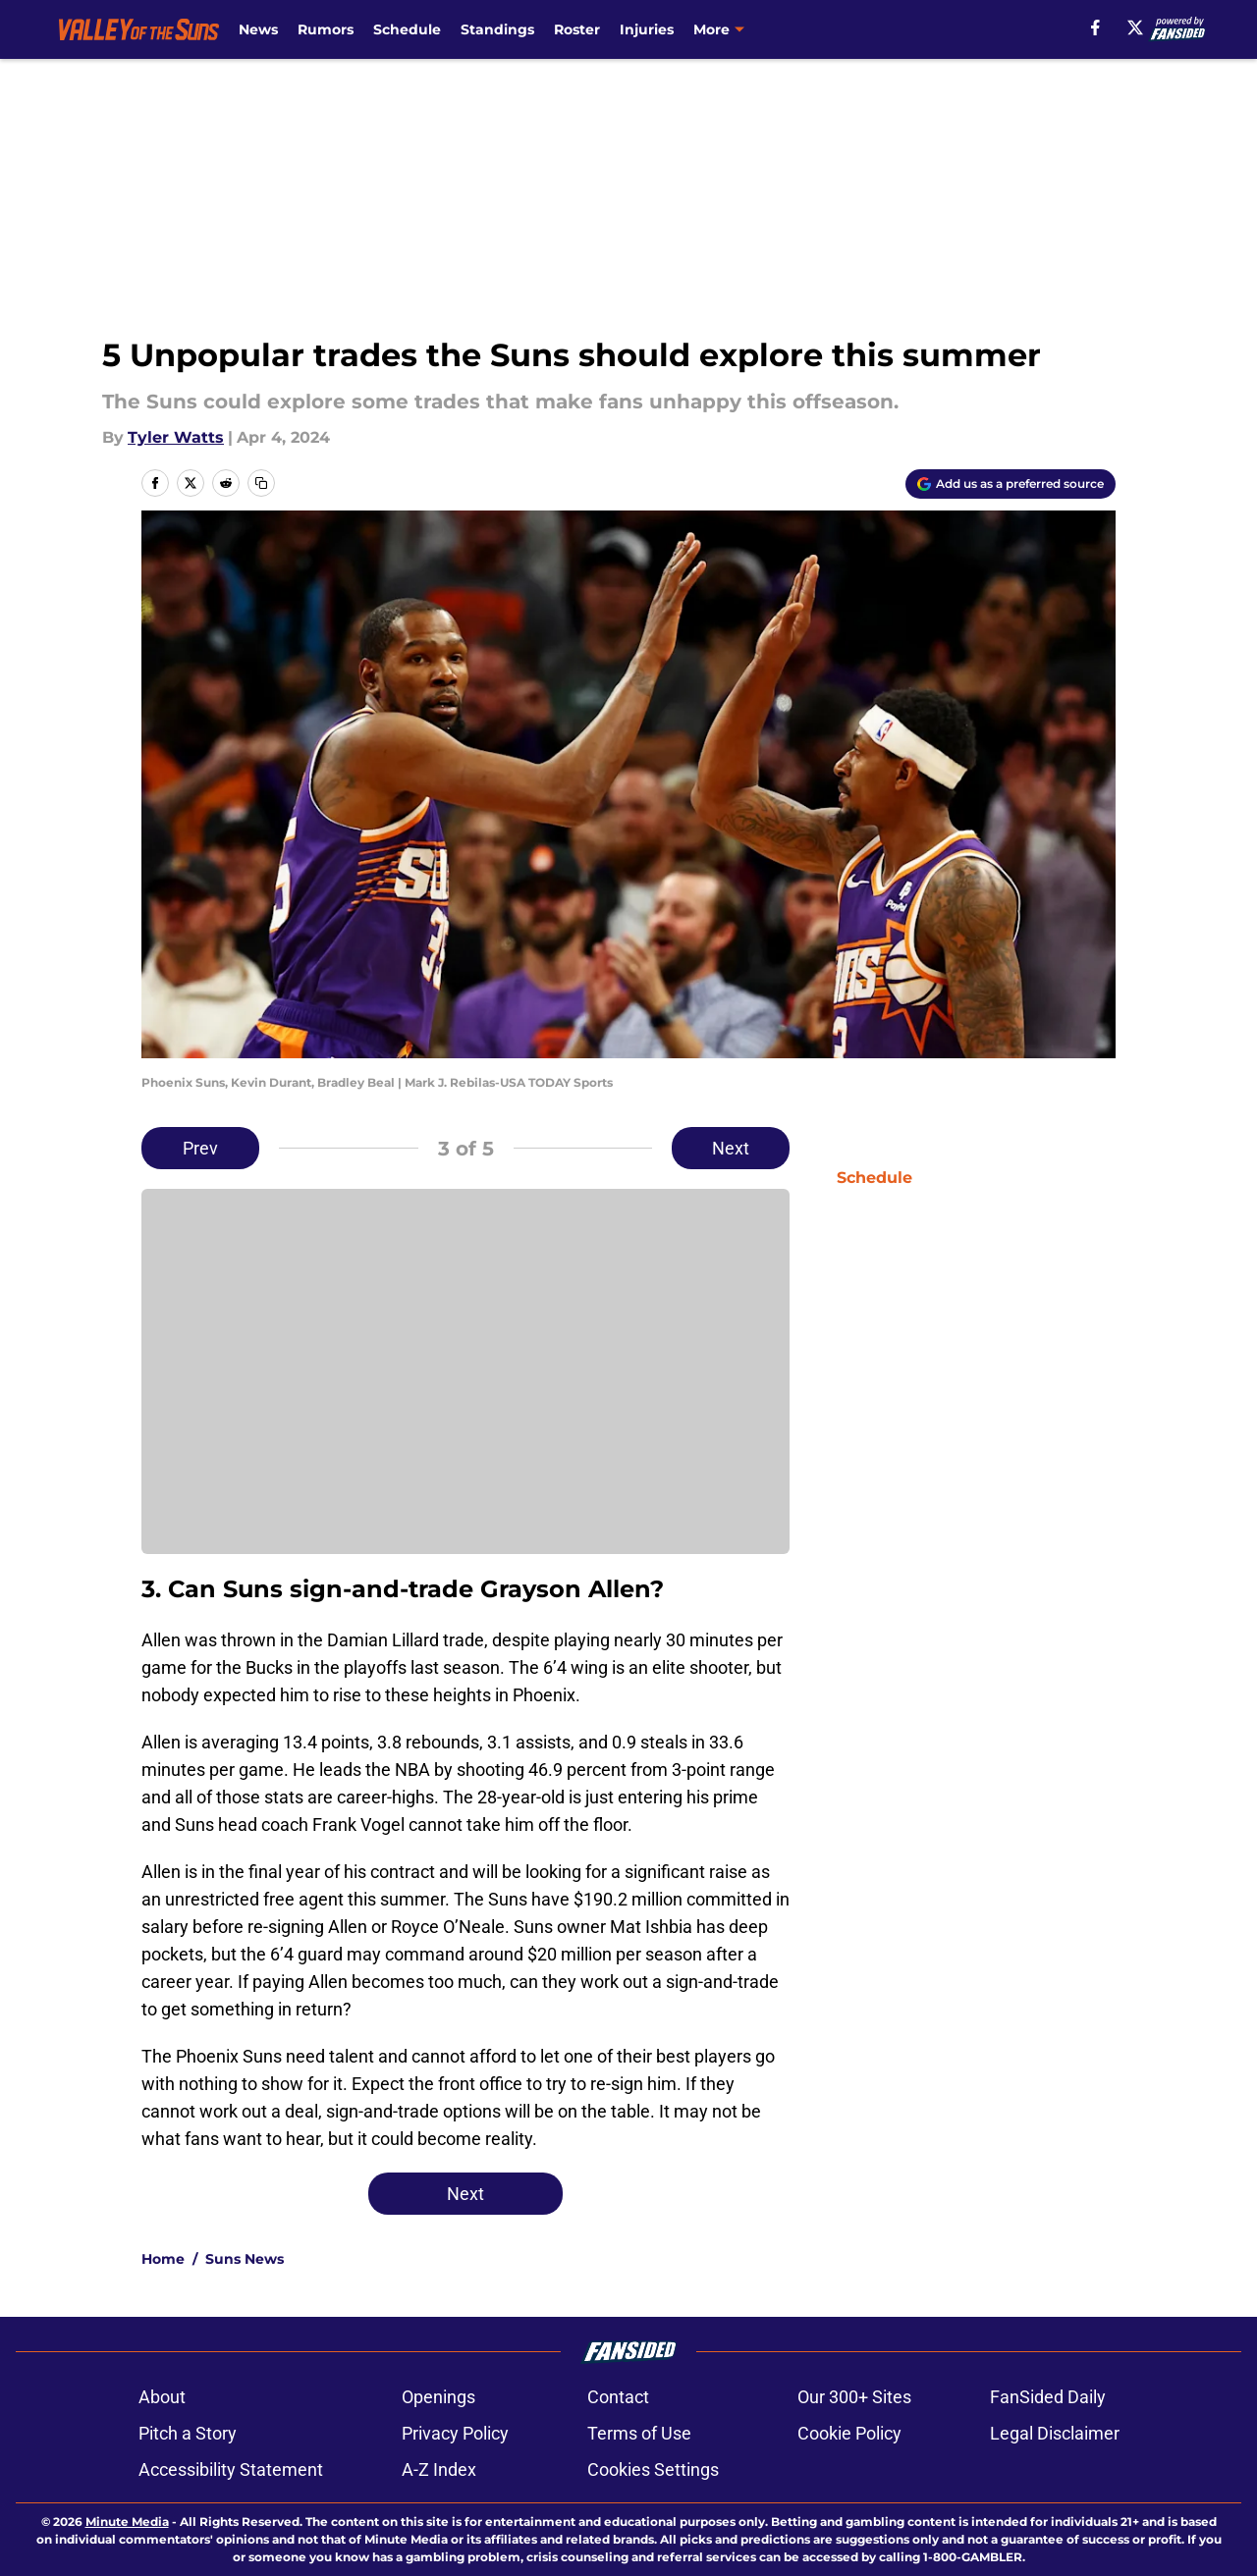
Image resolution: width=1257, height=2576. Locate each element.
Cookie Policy (849, 2433)
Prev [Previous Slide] (200, 1148)
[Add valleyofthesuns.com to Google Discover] (1010, 484)
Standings (497, 29)
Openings (438, 2397)
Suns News (244, 2259)
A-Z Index (439, 2469)
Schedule (407, 29)
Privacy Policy (455, 2433)
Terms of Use (639, 2433)
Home (163, 2259)
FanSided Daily (1048, 2397)
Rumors (326, 29)
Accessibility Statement (230, 2469)
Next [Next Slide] (730, 1148)
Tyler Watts (176, 437)
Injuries (647, 29)
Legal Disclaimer (1055, 2433)
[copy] (261, 483)
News (258, 29)
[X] (1135, 27)
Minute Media (127, 2521)
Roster (577, 29)
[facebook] (1095, 27)
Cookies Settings (653, 2469)
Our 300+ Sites (854, 2397)
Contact (618, 2397)
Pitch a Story (187, 2433)
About (162, 2397)
